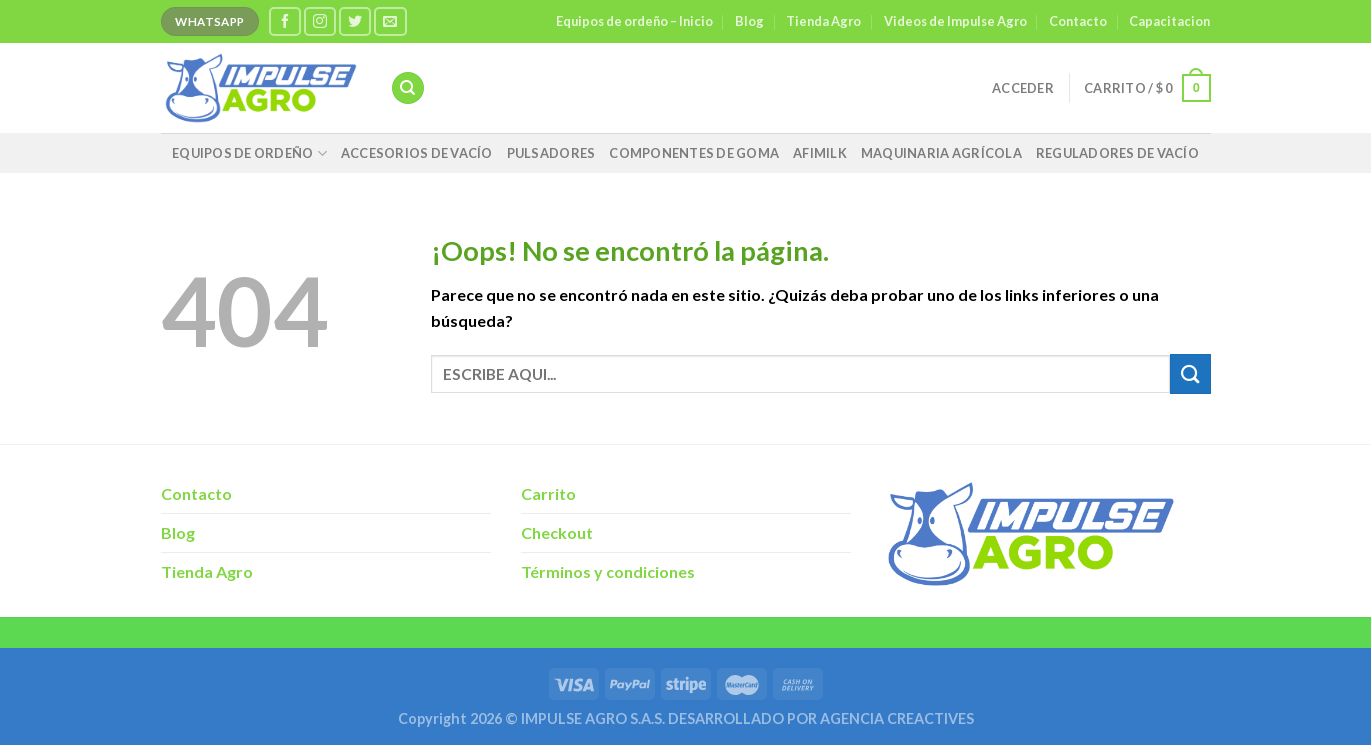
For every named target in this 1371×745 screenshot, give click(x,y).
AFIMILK (820, 153)
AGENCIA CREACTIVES (897, 718)
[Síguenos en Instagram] (320, 21)
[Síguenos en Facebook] (285, 21)
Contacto (1078, 21)
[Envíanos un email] (390, 21)
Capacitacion (1169, 21)
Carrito (548, 493)
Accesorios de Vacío (417, 153)
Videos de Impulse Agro (955, 21)
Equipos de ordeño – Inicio (634, 21)
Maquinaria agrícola (941, 153)
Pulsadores (551, 153)
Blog (749, 21)
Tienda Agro (823, 21)
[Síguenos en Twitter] (355, 21)
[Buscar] (408, 88)
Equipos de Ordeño (249, 153)
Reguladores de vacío (1117, 153)
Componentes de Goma (694, 153)
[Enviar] (1190, 373)
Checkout (557, 532)
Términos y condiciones (608, 571)
